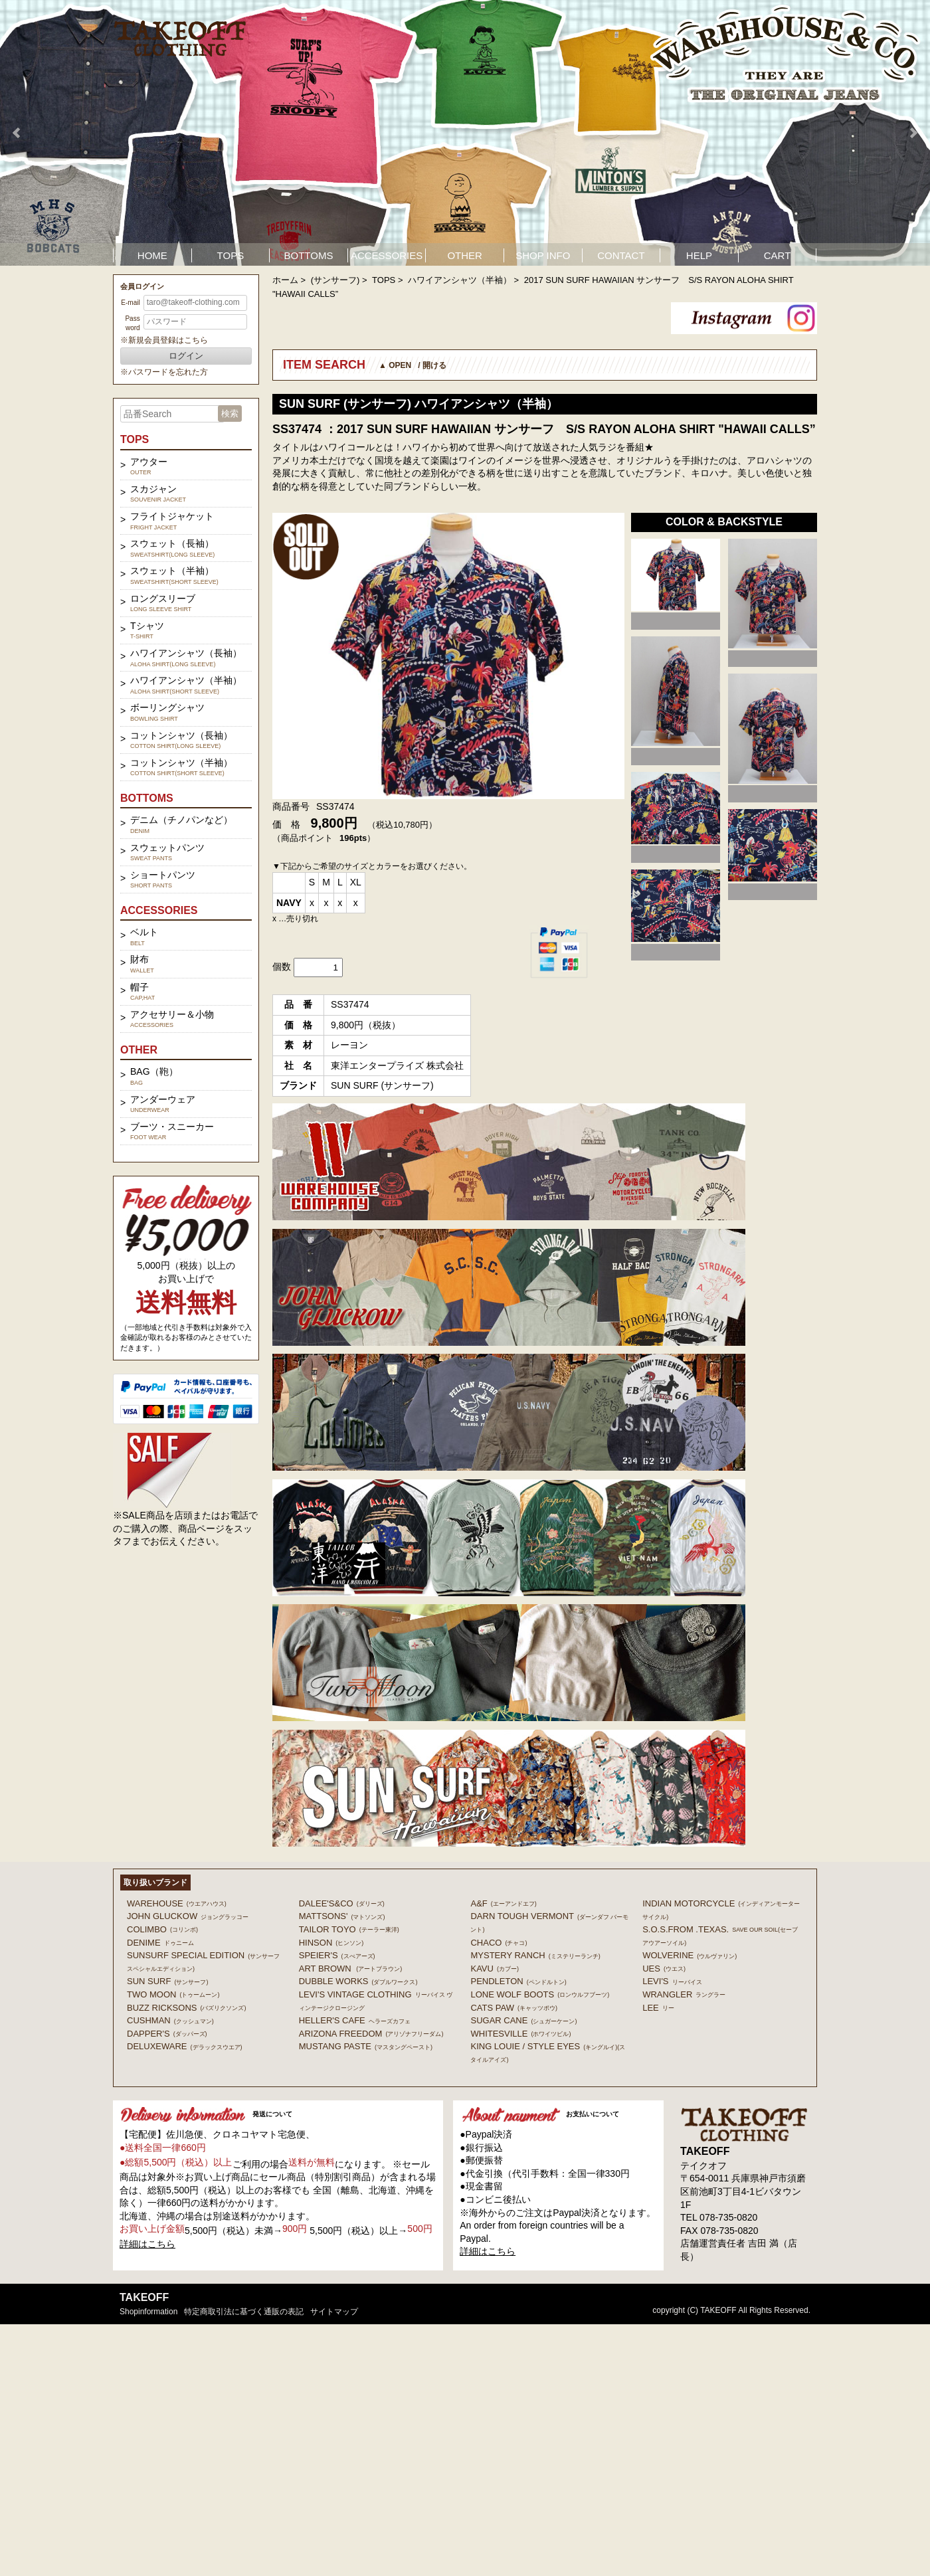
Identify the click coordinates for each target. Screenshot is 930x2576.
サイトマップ (334, 2311)
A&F (503, 1903)
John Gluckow (187, 1916)
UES (664, 1969)
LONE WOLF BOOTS (539, 1994)
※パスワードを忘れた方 (164, 372)
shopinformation (148, 2311)
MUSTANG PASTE (365, 2046)
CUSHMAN (170, 2020)
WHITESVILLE (520, 2034)
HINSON (331, 1943)
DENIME (160, 1943)
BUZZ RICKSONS (186, 2008)
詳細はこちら (147, 2244)
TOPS (230, 255)
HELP (699, 255)
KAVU (494, 1969)
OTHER (464, 255)
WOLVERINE (689, 1955)
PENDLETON (518, 1981)
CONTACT (620, 255)
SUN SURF (167, 1981)
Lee (658, 2008)
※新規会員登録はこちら (164, 340)
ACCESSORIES (386, 255)
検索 (229, 413)
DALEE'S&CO (342, 1903)
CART (777, 255)
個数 (281, 966)
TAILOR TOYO (349, 1929)
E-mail (130, 302)
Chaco (498, 1943)
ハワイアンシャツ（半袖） (460, 280)
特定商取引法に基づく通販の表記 (244, 2311)
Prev (17, 132)
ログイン (186, 356)
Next (912, 132)
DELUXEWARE (184, 2046)
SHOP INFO (542, 255)
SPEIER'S (337, 1955)
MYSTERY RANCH (535, 1955)
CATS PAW (513, 2008)
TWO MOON (173, 1994)
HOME (152, 255)
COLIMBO (162, 1929)
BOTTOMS (308, 255)
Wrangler (683, 1994)
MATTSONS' (342, 1916)
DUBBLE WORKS (358, 1981)
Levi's (671, 1981)
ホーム (285, 280)
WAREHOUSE (177, 1903)
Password (132, 323)
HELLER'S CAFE (355, 2020)
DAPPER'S (167, 2034)
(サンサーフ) (335, 280)
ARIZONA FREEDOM (371, 2034)
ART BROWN (350, 1969)
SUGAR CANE (523, 2020)
